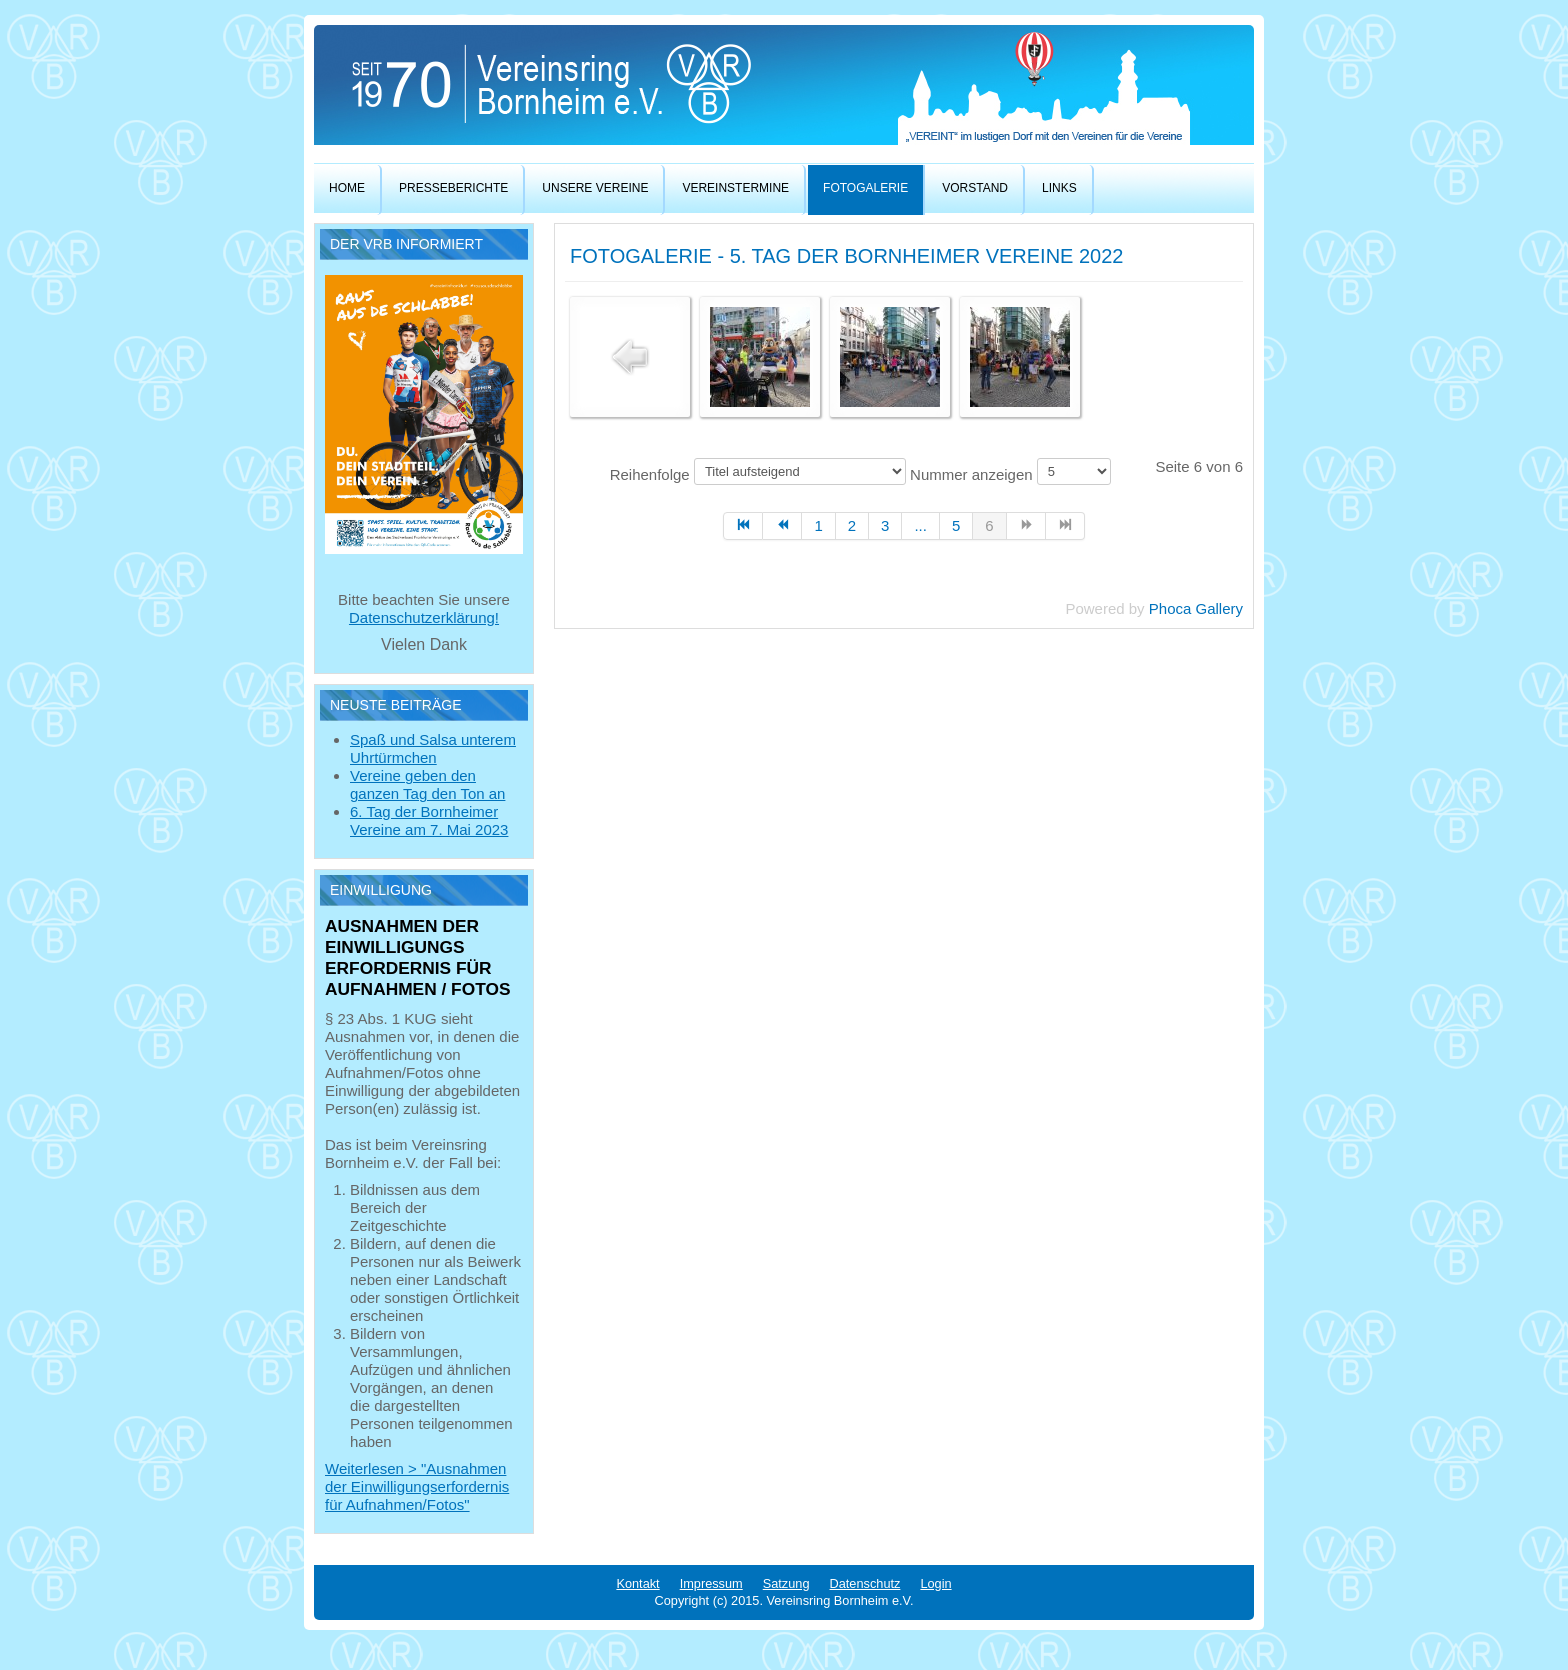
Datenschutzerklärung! (424, 617)
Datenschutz (865, 1583)
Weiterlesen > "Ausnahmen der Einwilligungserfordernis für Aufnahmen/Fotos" (417, 1486)
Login (935, 1583)
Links (1059, 188)
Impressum (711, 1583)
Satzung (786, 1583)
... (920, 525)
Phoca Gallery (1196, 608)
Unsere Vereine (595, 188)
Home (347, 188)
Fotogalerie (865, 188)
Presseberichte (453, 188)
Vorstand (975, 188)
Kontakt (637, 1583)
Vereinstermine (735, 188)
